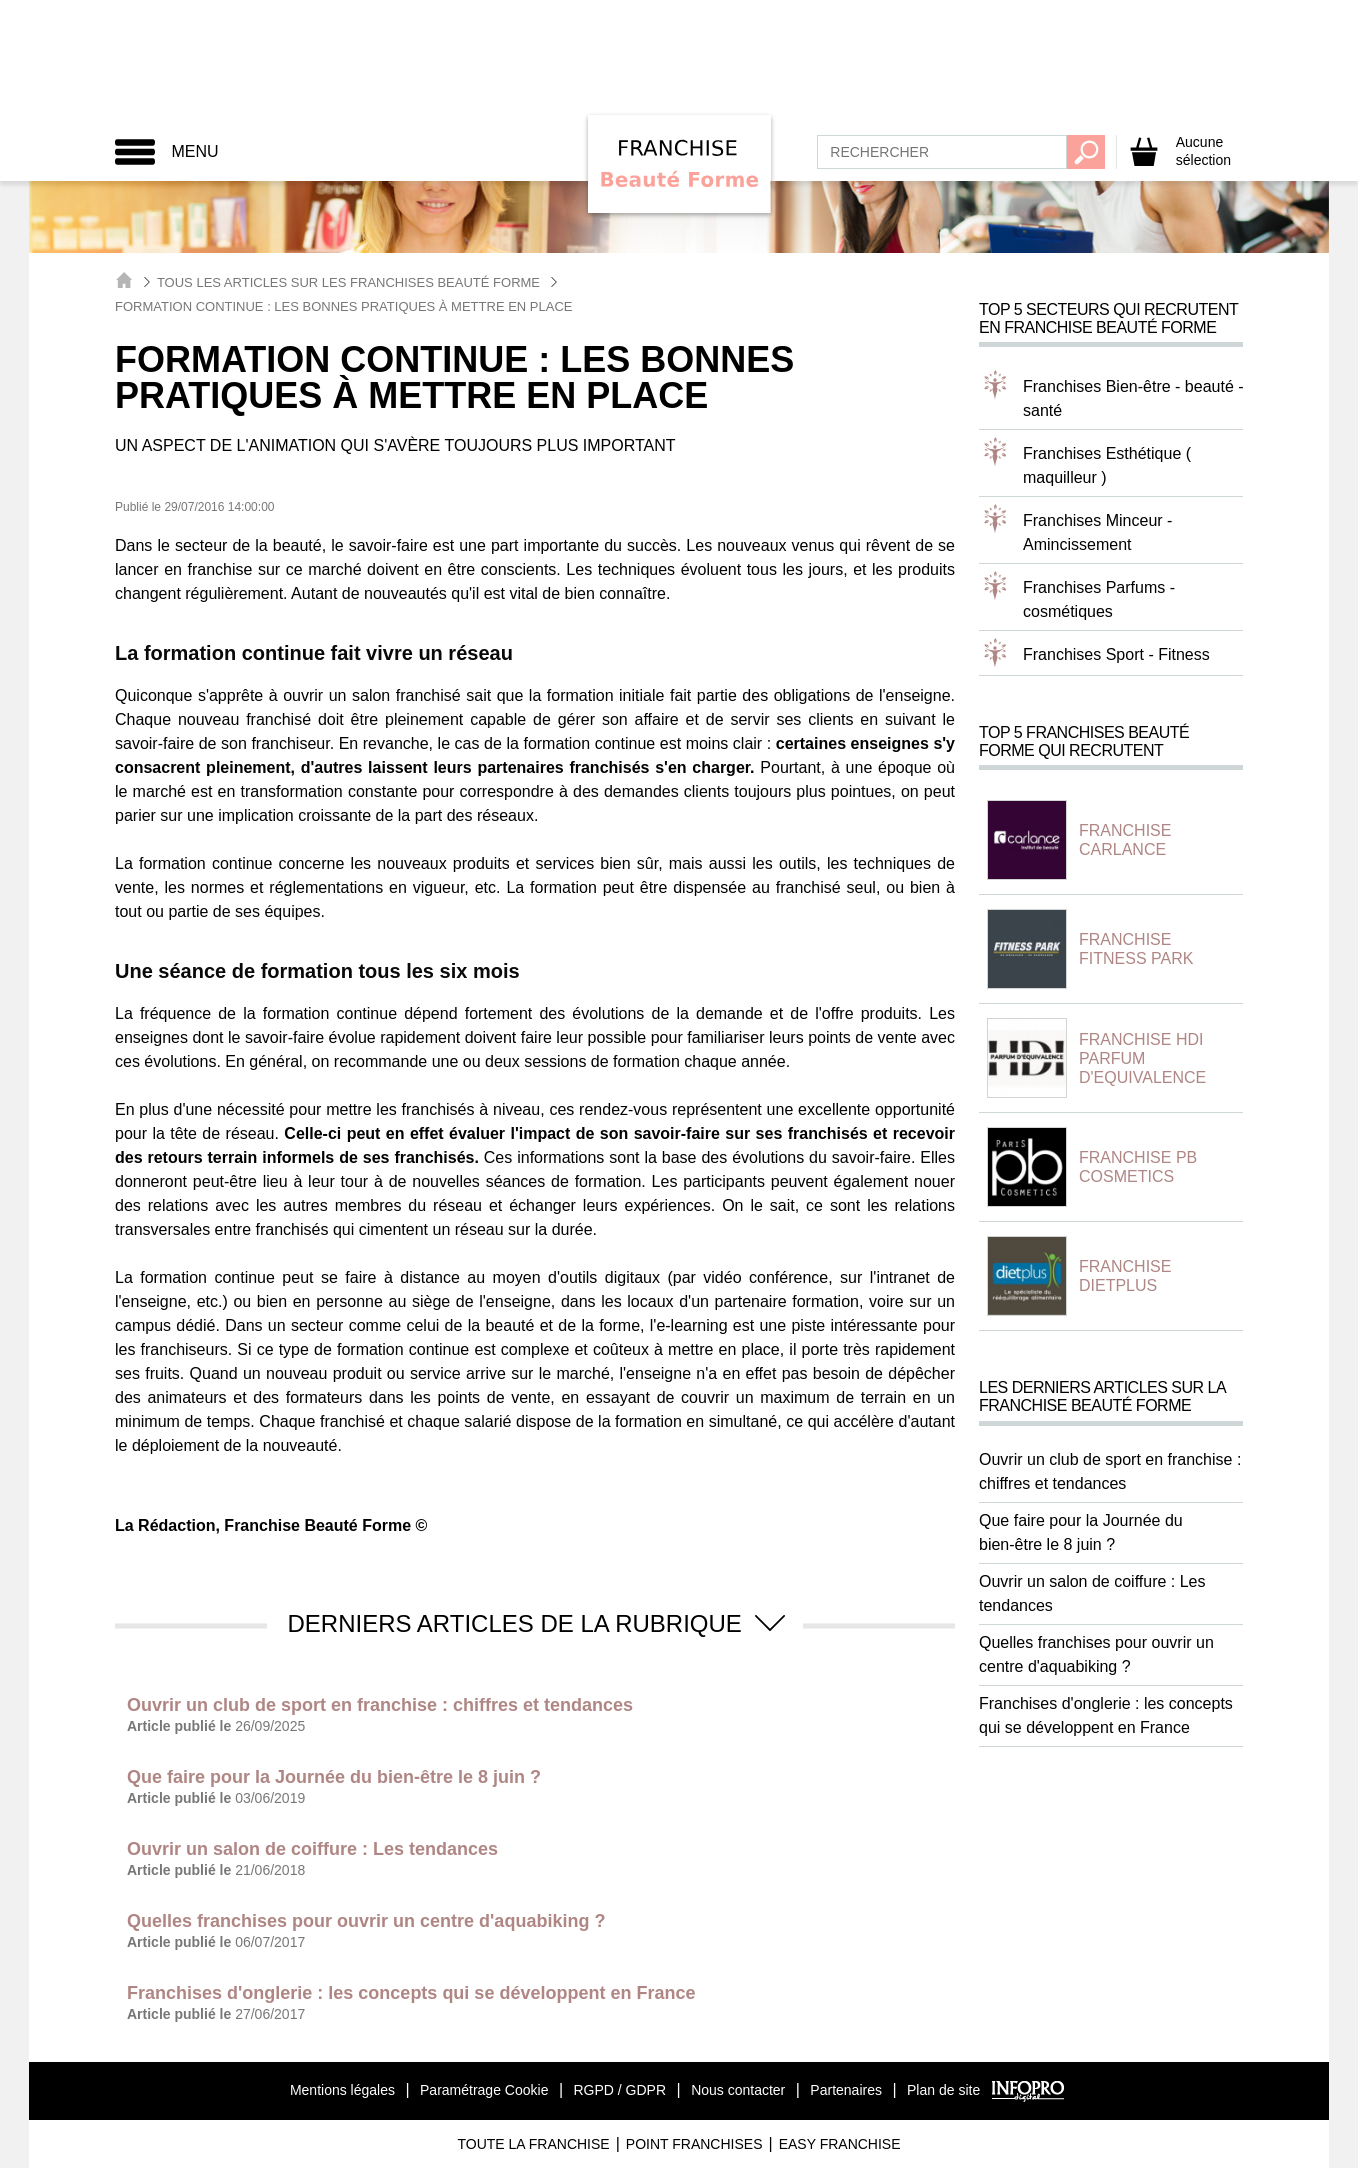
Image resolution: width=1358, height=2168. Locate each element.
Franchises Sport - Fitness (1116, 654)
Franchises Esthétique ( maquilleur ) (1107, 465)
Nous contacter (738, 2090)
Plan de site (943, 2090)
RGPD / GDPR (619, 2090)
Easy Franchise (840, 2144)
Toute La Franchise (533, 2144)
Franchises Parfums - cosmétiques (1099, 599)
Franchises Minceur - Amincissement (1097, 532)
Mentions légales (342, 2090)
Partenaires (846, 2090)
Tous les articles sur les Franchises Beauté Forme (348, 282)
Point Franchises (694, 2144)
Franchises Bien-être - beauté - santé (1133, 398)
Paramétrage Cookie (484, 2090)
